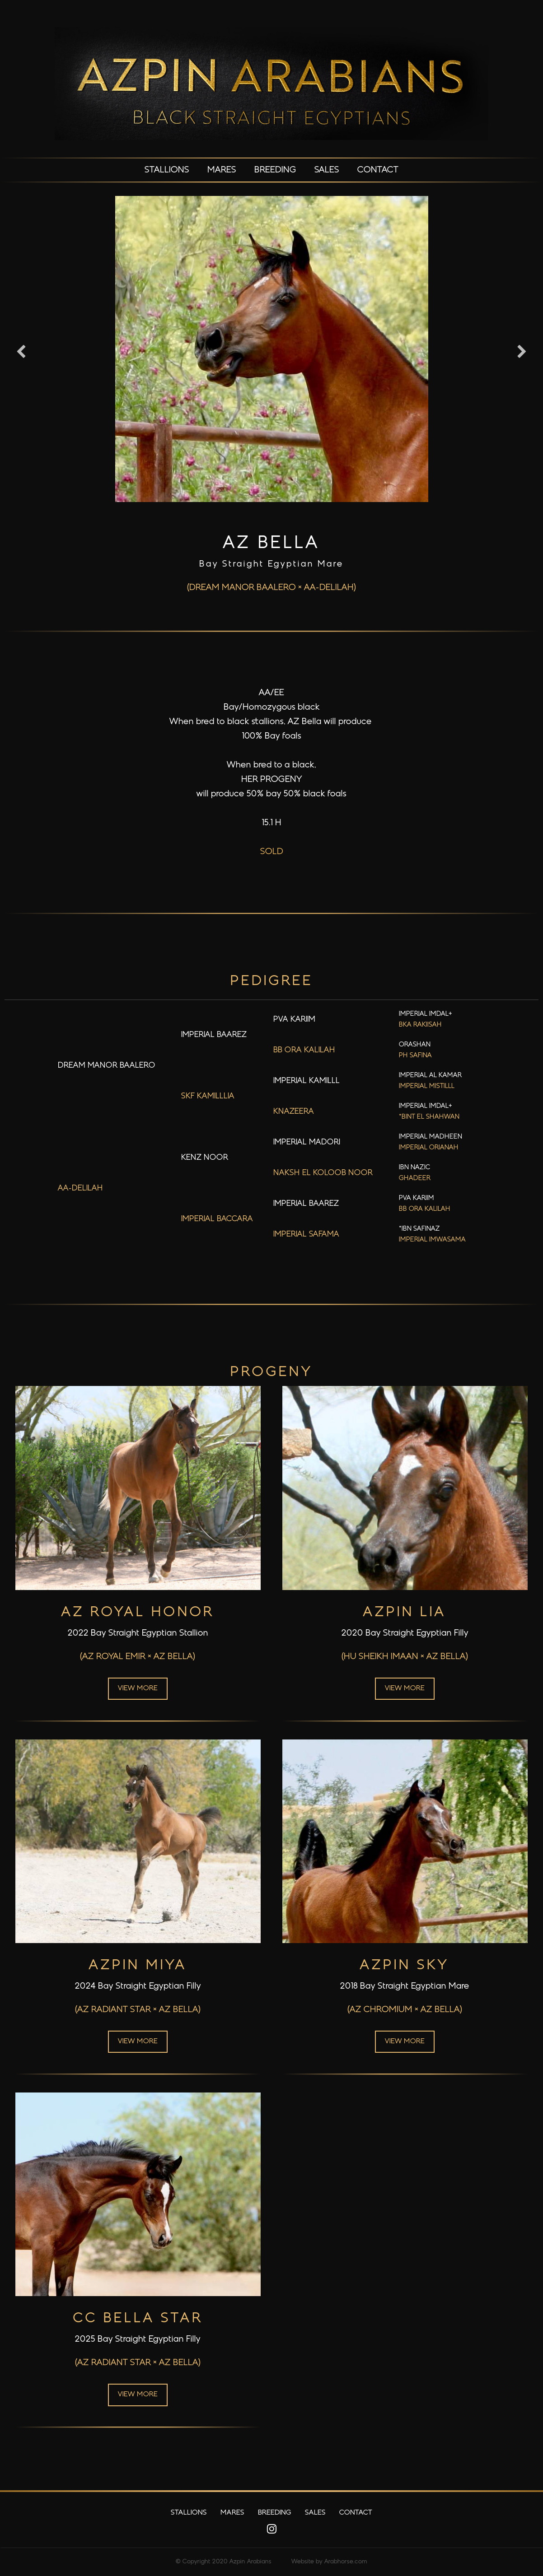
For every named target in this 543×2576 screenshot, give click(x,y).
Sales (326, 170)
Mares (221, 170)
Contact (377, 170)
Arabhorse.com (345, 2562)
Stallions (167, 170)
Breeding (275, 170)
